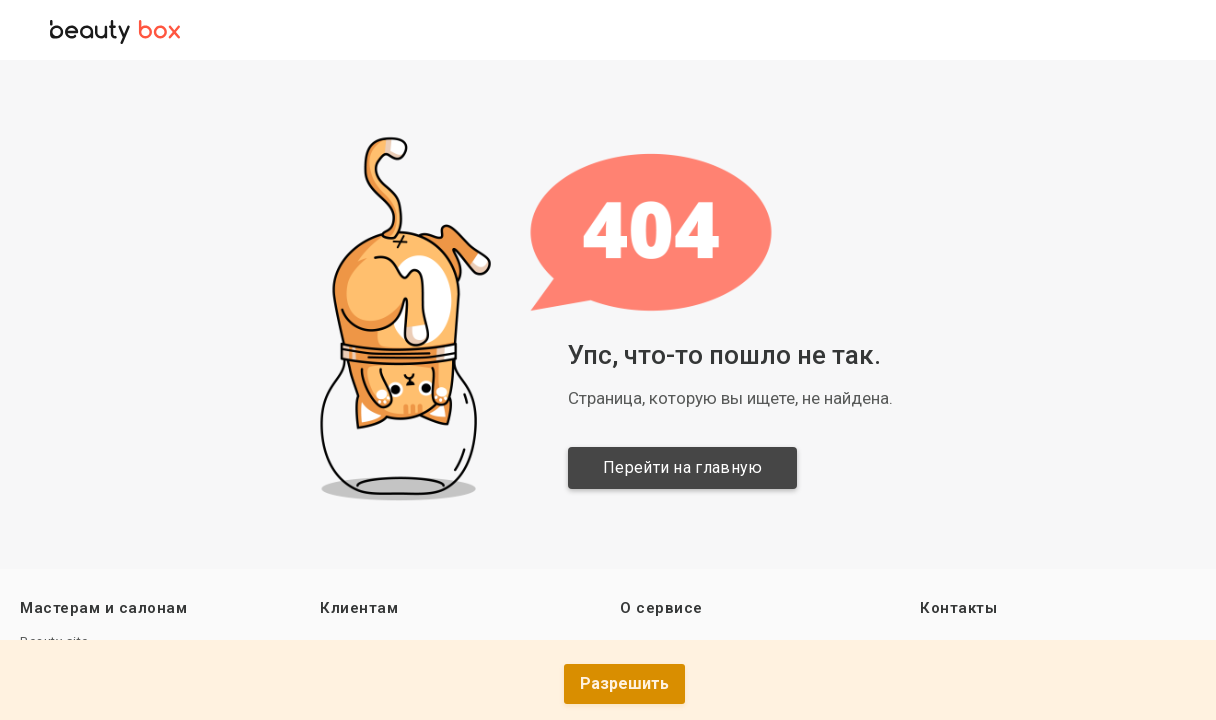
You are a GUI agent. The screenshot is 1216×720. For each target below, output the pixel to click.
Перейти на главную (682, 467)
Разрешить (624, 683)
